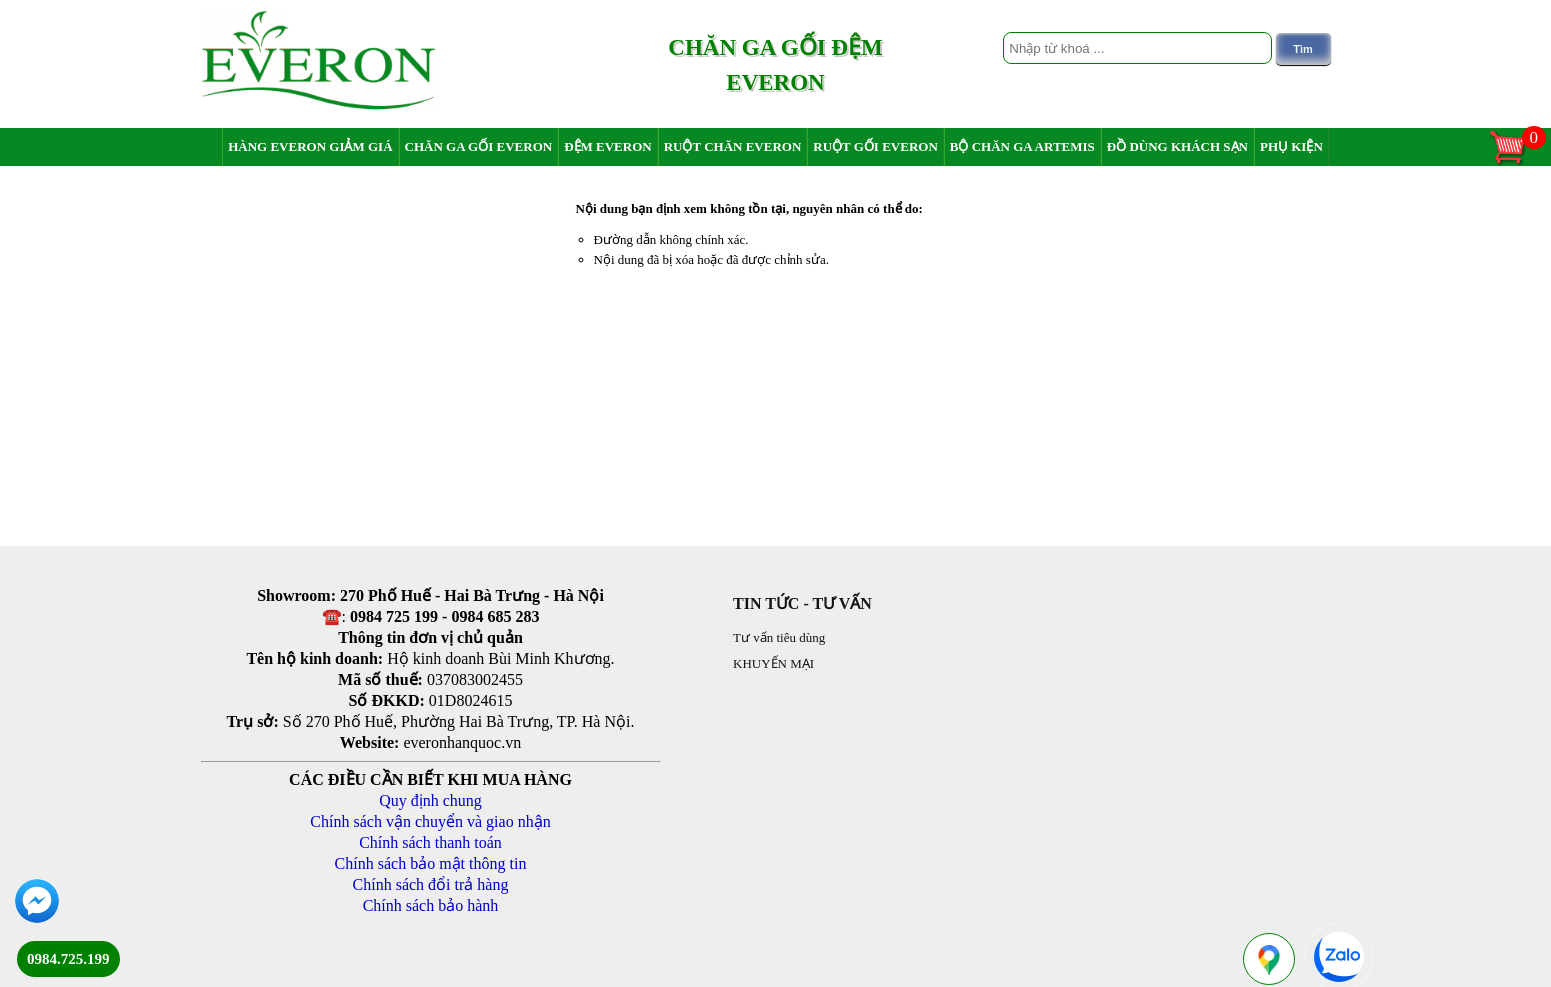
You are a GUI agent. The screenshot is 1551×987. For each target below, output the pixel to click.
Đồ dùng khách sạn (1177, 146)
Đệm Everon (608, 146)
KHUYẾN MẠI (773, 663)
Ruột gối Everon (875, 146)
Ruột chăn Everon (733, 146)
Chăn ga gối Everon (479, 146)
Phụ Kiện (1291, 146)
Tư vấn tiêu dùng (779, 637)
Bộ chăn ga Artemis (1022, 146)
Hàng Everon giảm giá (310, 146)
